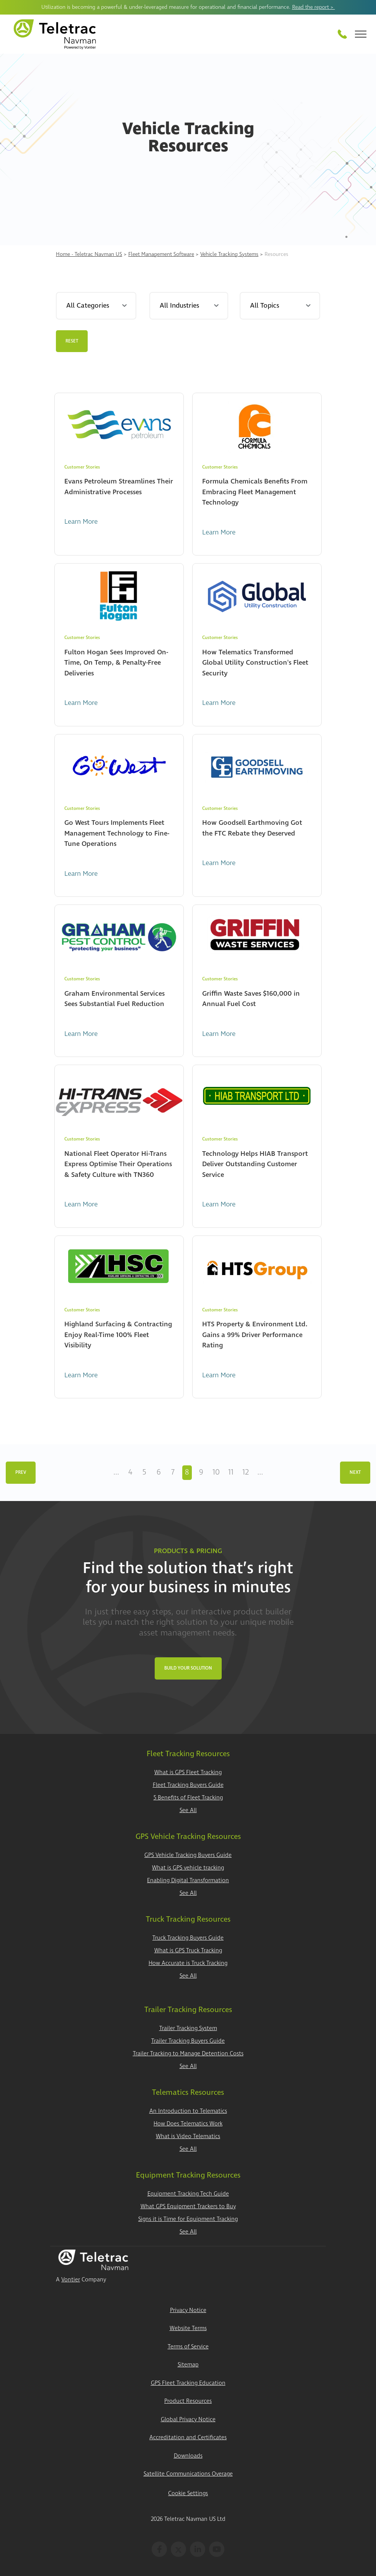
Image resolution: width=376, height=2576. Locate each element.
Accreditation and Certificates (188, 2437)
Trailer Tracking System (188, 2028)
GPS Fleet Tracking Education (188, 2383)
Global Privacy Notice (188, 2419)
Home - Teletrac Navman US (89, 254)
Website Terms (188, 2328)
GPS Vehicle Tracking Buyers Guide (188, 1855)
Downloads (188, 2456)
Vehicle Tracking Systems (229, 254)
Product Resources (188, 2401)
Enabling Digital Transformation (188, 1880)
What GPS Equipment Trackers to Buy (188, 2206)
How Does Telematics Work (188, 2124)
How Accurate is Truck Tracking (188, 1963)
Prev (20, 1472)
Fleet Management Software (161, 254)
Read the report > (313, 7)
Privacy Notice (188, 2310)
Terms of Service (188, 2347)
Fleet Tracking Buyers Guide (188, 1785)
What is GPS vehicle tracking (188, 1868)
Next (355, 1472)
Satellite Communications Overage (188, 2474)
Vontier (70, 2280)
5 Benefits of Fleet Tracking (188, 1798)
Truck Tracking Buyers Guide (188, 1938)
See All (188, 1810)
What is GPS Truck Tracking (188, 1951)
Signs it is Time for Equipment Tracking (188, 2219)
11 (231, 1472)
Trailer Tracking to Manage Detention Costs (188, 2054)
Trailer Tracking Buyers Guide (188, 2041)
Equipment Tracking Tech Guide (188, 2194)
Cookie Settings (188, 2493)
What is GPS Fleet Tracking (188, 1772)
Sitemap (188, 2365)
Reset (71, 341)
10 (216, 1472)
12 (245, 1472)
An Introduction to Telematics (188, 2111)
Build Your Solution (188, 1668)
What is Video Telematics (188, 2136)
